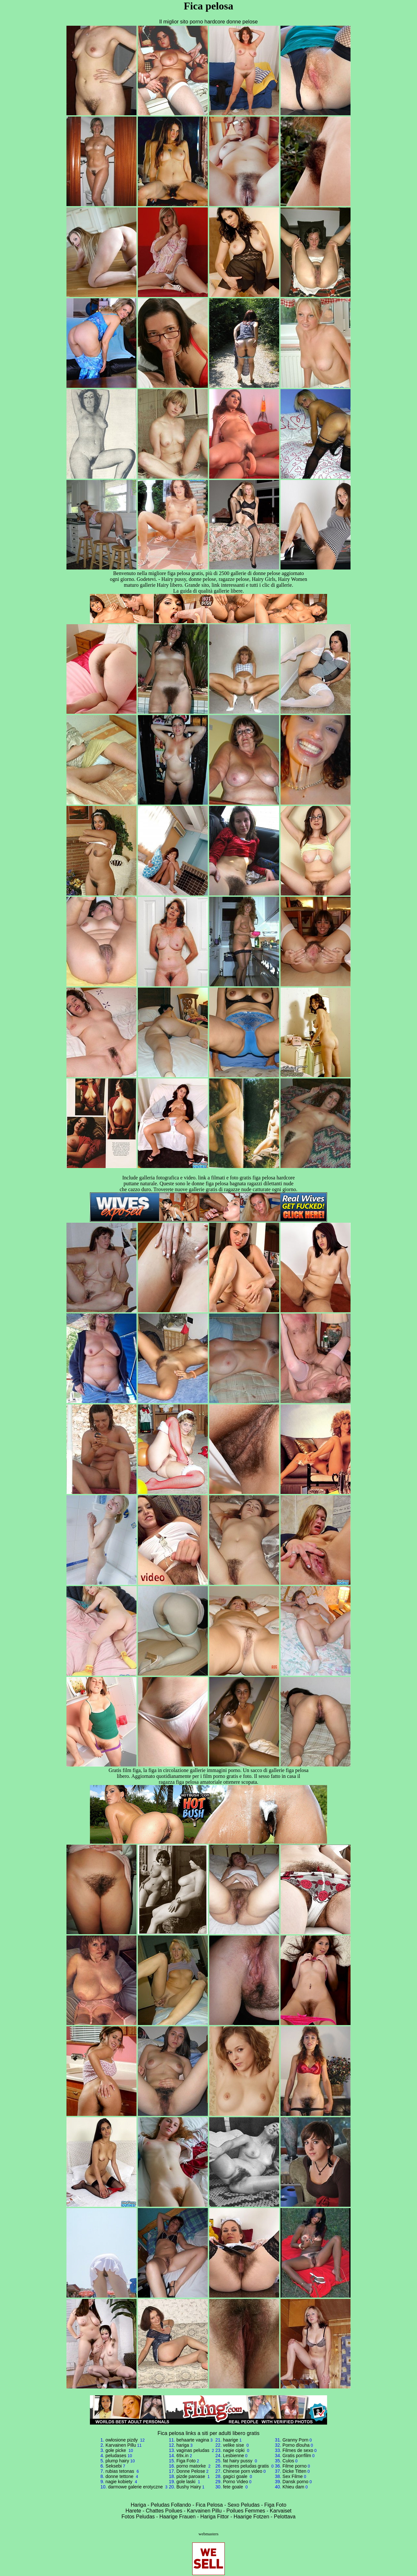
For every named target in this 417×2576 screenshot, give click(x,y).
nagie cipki (234, 2450)
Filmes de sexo (297, 2450)
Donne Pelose (190, 2471)
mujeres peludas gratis (246, 2466)
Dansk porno (295, 2481)
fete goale (233, 2486)
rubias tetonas (121, 2471)
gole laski (186, 2481)
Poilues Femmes (245, 2510)
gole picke (116, 2450)
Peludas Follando (171, 2505)
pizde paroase (191, 2476)
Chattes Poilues (164, 2510)
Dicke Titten (294, 2471)
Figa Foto (185, 2460)
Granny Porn (295, 2439)
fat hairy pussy (238, 2460)
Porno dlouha (295, 2445)
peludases (116, 2455)
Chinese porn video (242, 2471)
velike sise (234, 2445)
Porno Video (235, 2481)
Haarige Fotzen (251, 2516)
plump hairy (117, 2460)
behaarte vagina (192, 2439)
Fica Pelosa (209, 2505)
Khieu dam (293, 2486)
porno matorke (191, 2466)
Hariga (138, 2505)
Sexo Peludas (243, 2505)
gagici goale (236, 2476)
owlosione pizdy (122, 2439)
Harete (133, 2510)
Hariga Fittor (214, 2516)
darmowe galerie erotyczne (136, 2486)
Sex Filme (292, 2476)
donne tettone (120, 2476)
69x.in (182, 2455)
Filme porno (294, 2466)
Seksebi (114, 2466)
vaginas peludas (193, 2450)
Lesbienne (233, 2455)
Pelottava (285, 2516)
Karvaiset (281, 2510)
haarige (230, 2439)
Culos (288, 2460)
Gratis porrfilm (296, 2455)
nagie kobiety (120, 2481)
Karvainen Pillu (121, 2445)
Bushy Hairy (188, 2486)
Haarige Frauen (177, 2516)
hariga (182, 2445)
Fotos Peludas (138, 2516)
